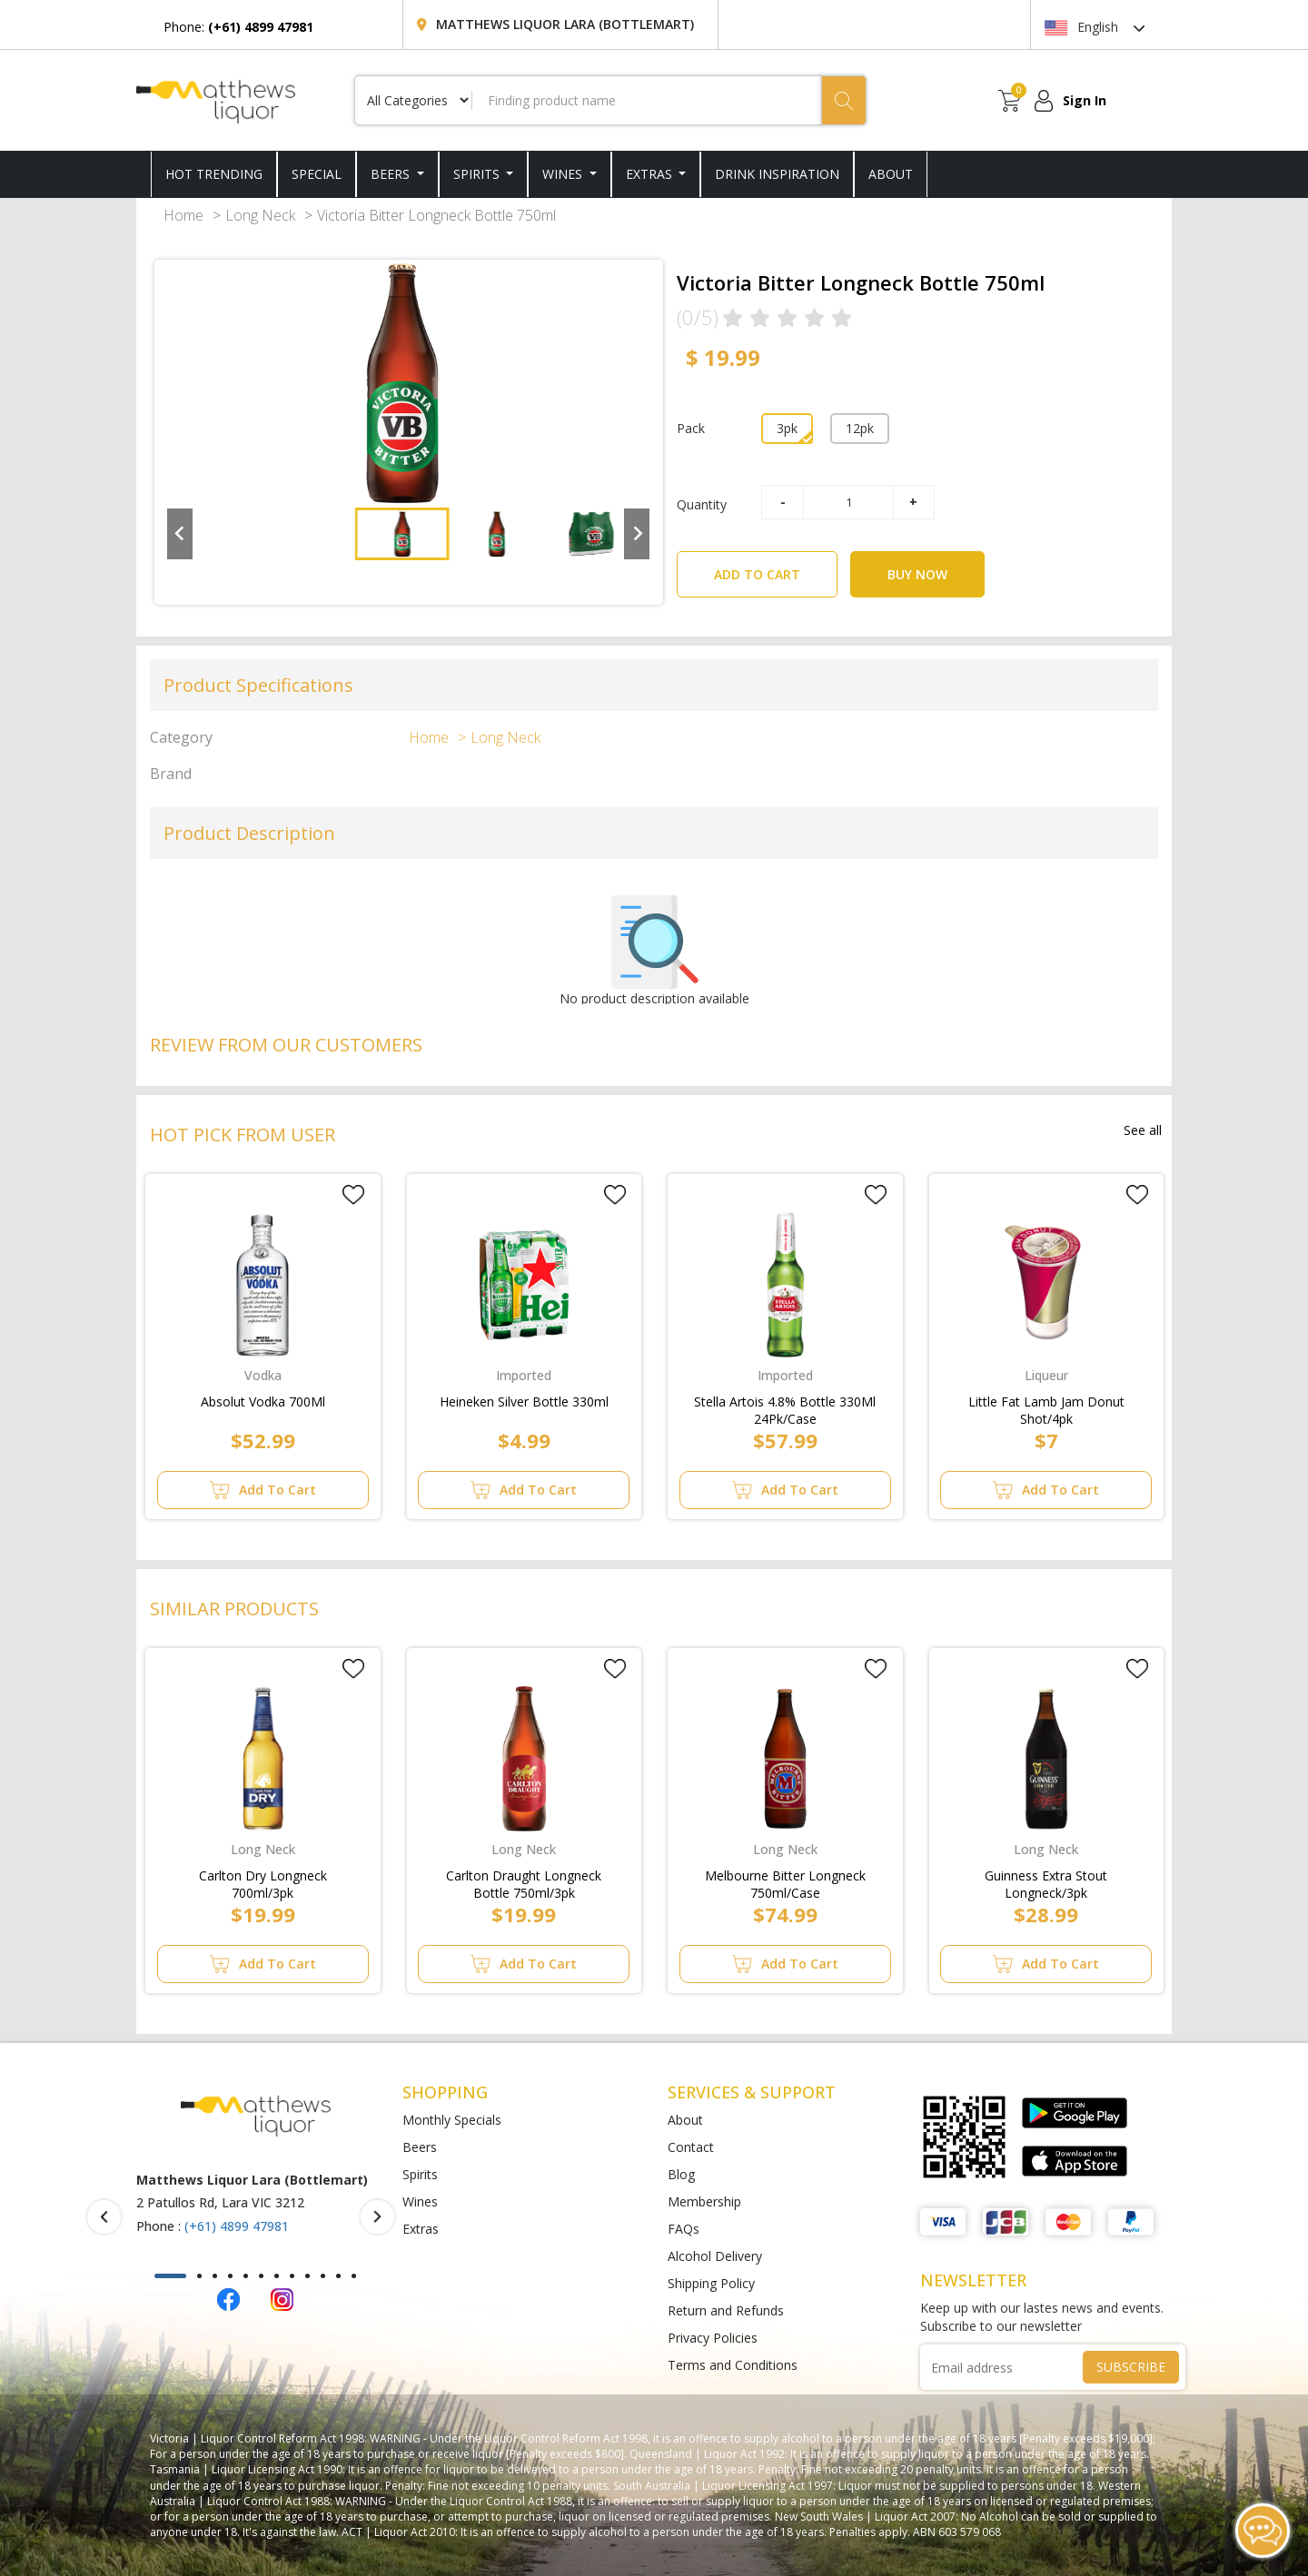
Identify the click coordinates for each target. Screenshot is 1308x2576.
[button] (402, 534)
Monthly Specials (451, 2119)
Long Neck (260, 215)
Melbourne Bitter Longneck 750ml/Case (785, 1880)
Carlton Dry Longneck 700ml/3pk (263, 1880)
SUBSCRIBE (1130, 2366)
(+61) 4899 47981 (236, 2226)
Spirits (478, 174)
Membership (704, 2201)
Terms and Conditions (733, 2365)
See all (1143, 1130)
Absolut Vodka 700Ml (263, 1401)
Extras (651, 174)
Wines (564, 174)
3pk (787, 428)
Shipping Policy (711, 2283)
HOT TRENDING (214, 174)
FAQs (683, 2228)
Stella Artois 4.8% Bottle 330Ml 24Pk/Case (785, 1406)
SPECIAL (317, 174)
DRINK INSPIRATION (777, 174)
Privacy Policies (713, 2337)
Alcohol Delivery (715, 2256)
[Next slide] (636, 533)
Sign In (1084, 100)
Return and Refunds (726, 2310)
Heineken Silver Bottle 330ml (524, 1401)
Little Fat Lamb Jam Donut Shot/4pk (1046, 1406)
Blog (681, 2174)
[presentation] (104, 2217)
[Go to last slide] (180, 533)
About (685, 2119)
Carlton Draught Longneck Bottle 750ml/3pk (523, 1880)
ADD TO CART (775, 567)
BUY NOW (917, 574)
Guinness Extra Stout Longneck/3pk (1046, 1880)
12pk (860, 428)
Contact (691, 2147)
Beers (392, 174)
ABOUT (890, 174)
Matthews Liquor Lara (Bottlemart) (565, 24)
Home (183, 215)
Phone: (238, 26)
